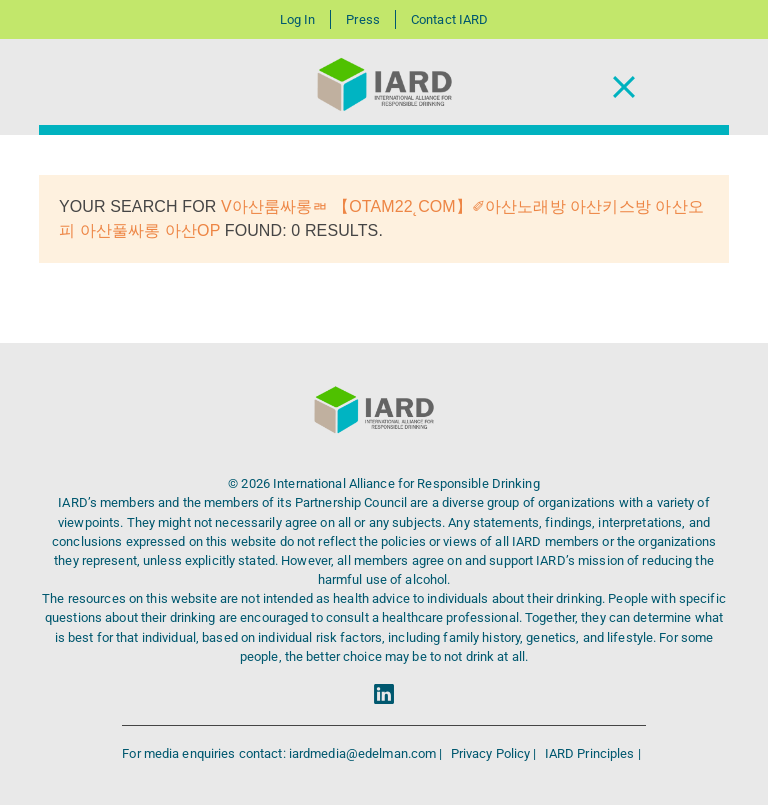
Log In (298, 19)
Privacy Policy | (495, 753)
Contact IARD (449, 19)
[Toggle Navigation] (624, 87)
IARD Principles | (593, 753)
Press (363, 19)
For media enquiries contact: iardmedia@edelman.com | (283, 753)
